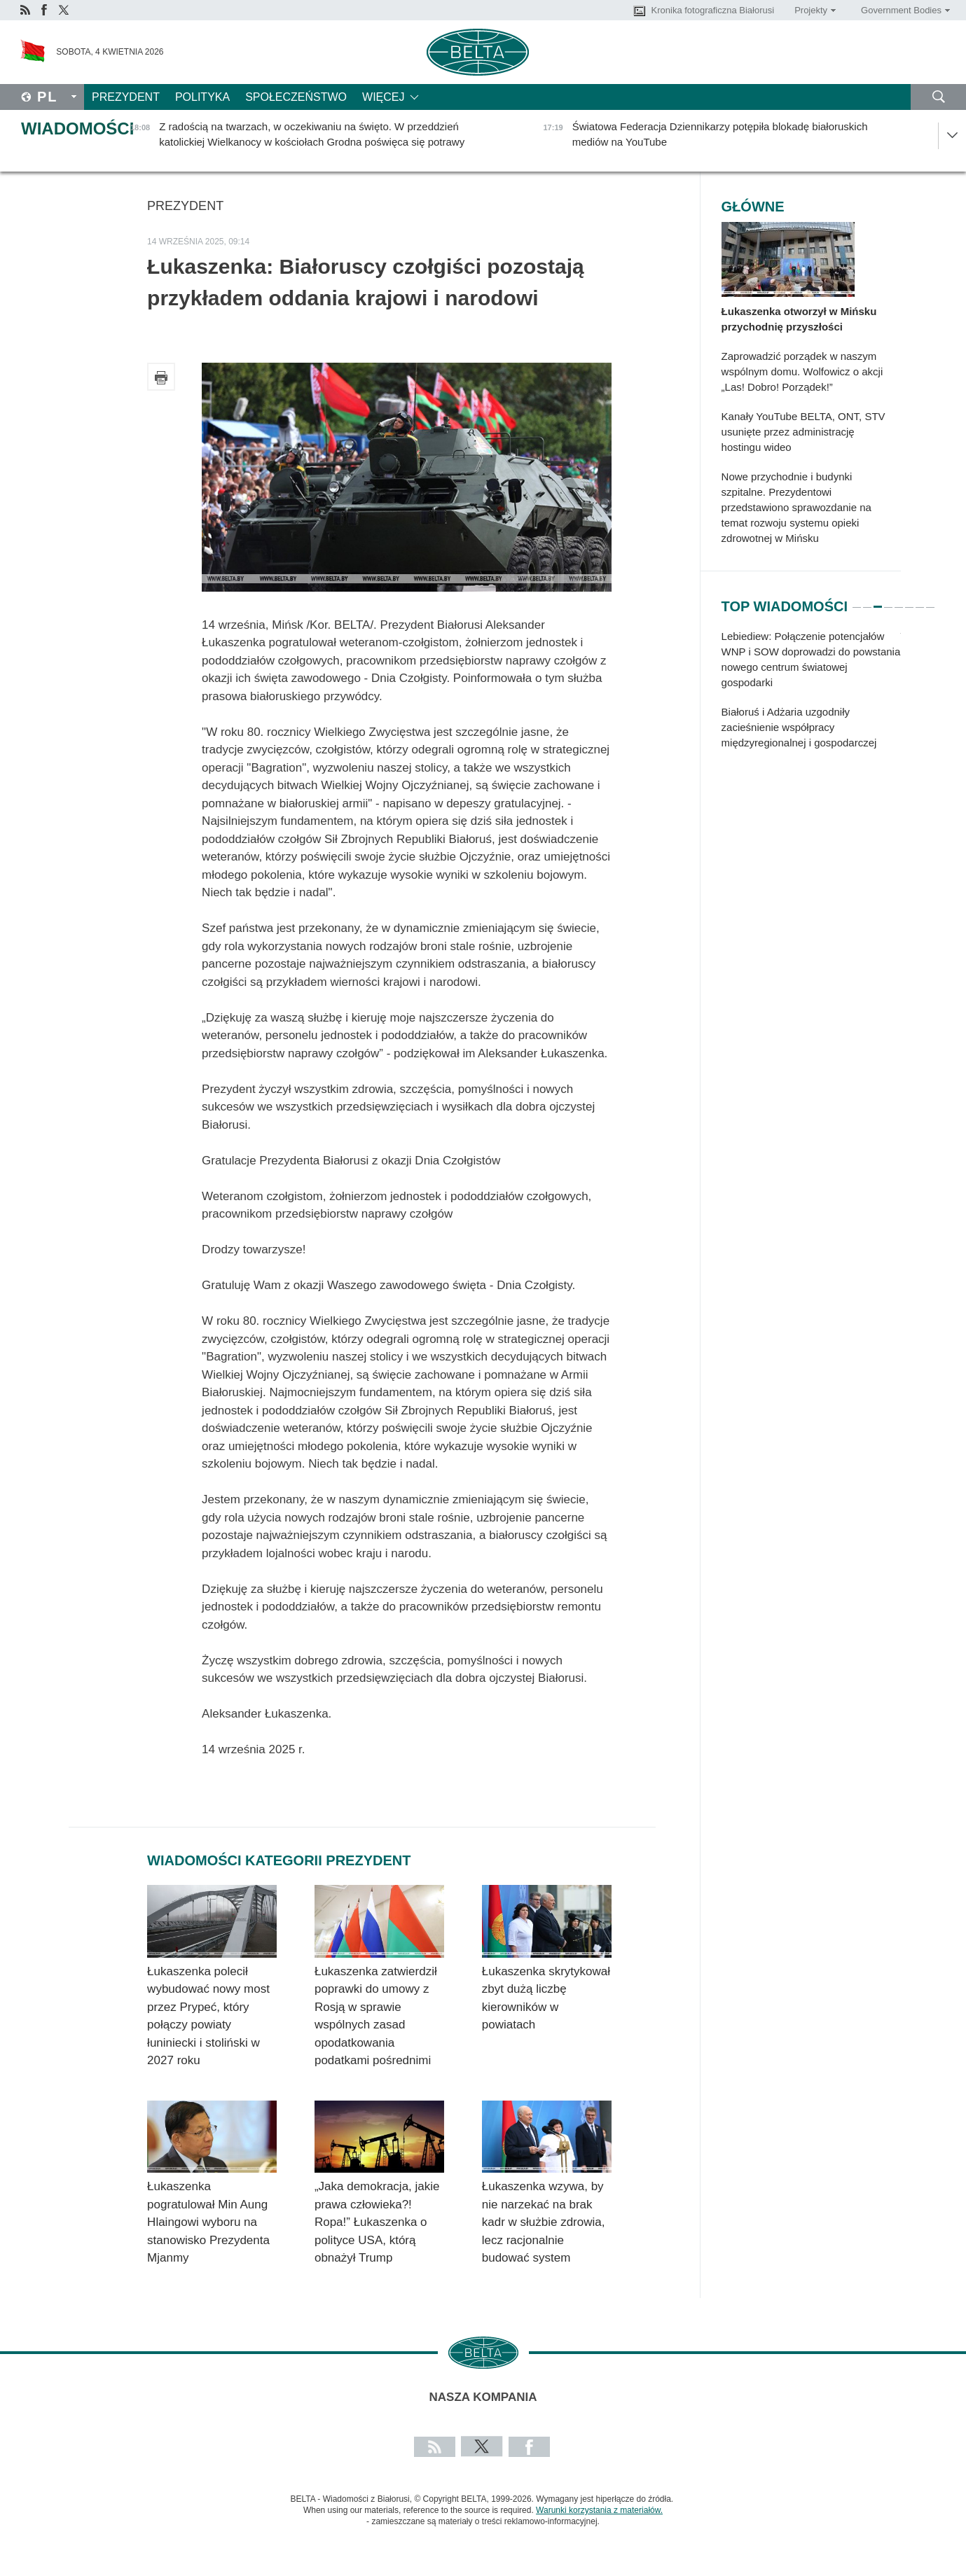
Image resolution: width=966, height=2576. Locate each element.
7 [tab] (920, 601)
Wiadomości (77, 128)
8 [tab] (930, 601)
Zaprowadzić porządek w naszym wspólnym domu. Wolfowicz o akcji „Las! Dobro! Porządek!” (802, 371)
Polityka (202, 97)
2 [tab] (867, 601)
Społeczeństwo (296, 97)
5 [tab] (899, 601)
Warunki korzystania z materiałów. (599, 2510)
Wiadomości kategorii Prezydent (278, 1860)
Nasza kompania (483, 2397)
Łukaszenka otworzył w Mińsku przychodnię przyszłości (799, 319)
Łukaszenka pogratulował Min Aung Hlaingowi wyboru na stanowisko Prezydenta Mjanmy (208, 2222)
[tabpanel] (811, 697)
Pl (47, 96)
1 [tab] (857, 601)
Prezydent (126, 97)
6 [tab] (909, 601)
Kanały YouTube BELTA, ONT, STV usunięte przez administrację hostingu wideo (803, 431)
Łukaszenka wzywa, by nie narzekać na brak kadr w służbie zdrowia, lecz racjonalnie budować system (543, 2222)
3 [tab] (878, 601)
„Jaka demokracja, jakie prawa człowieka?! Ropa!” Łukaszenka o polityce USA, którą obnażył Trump (377, 2222)
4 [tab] (888, 601)
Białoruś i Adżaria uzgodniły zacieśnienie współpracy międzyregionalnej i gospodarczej (799, 727)
